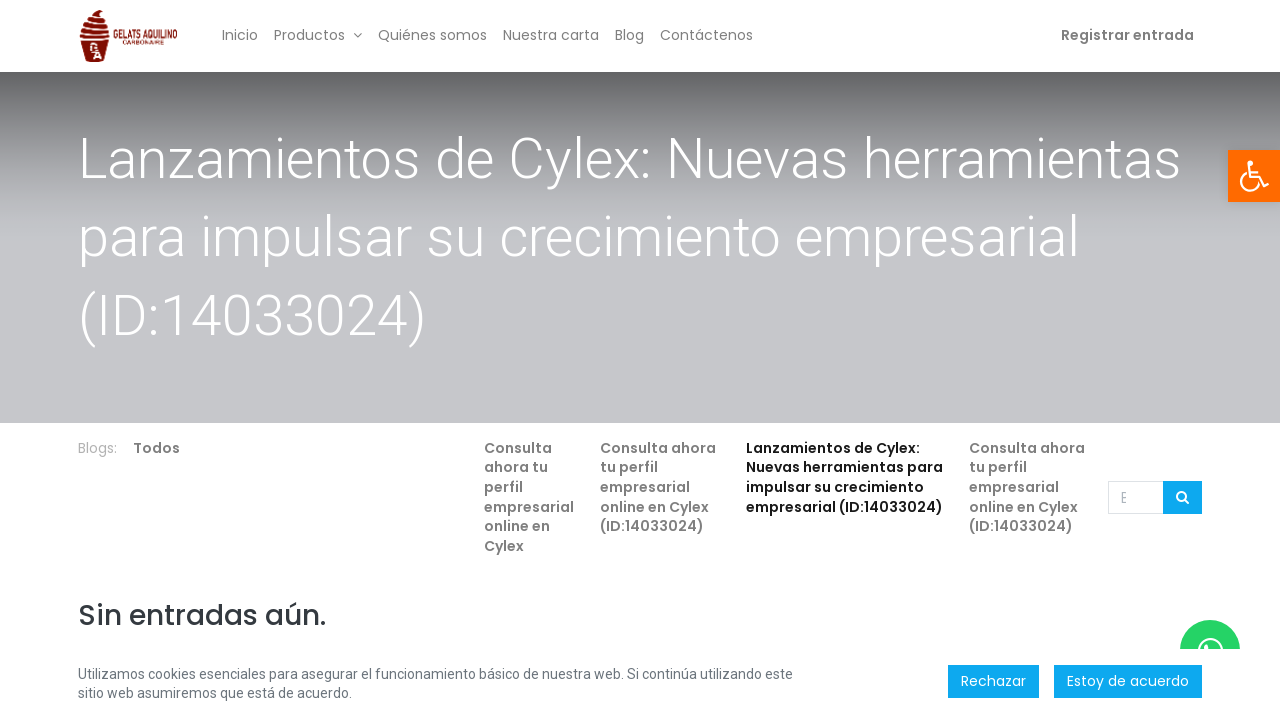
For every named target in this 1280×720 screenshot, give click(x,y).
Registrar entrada (1127, 35)
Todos (156, 448)
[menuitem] (240, 36)
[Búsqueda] (1182, 498)
